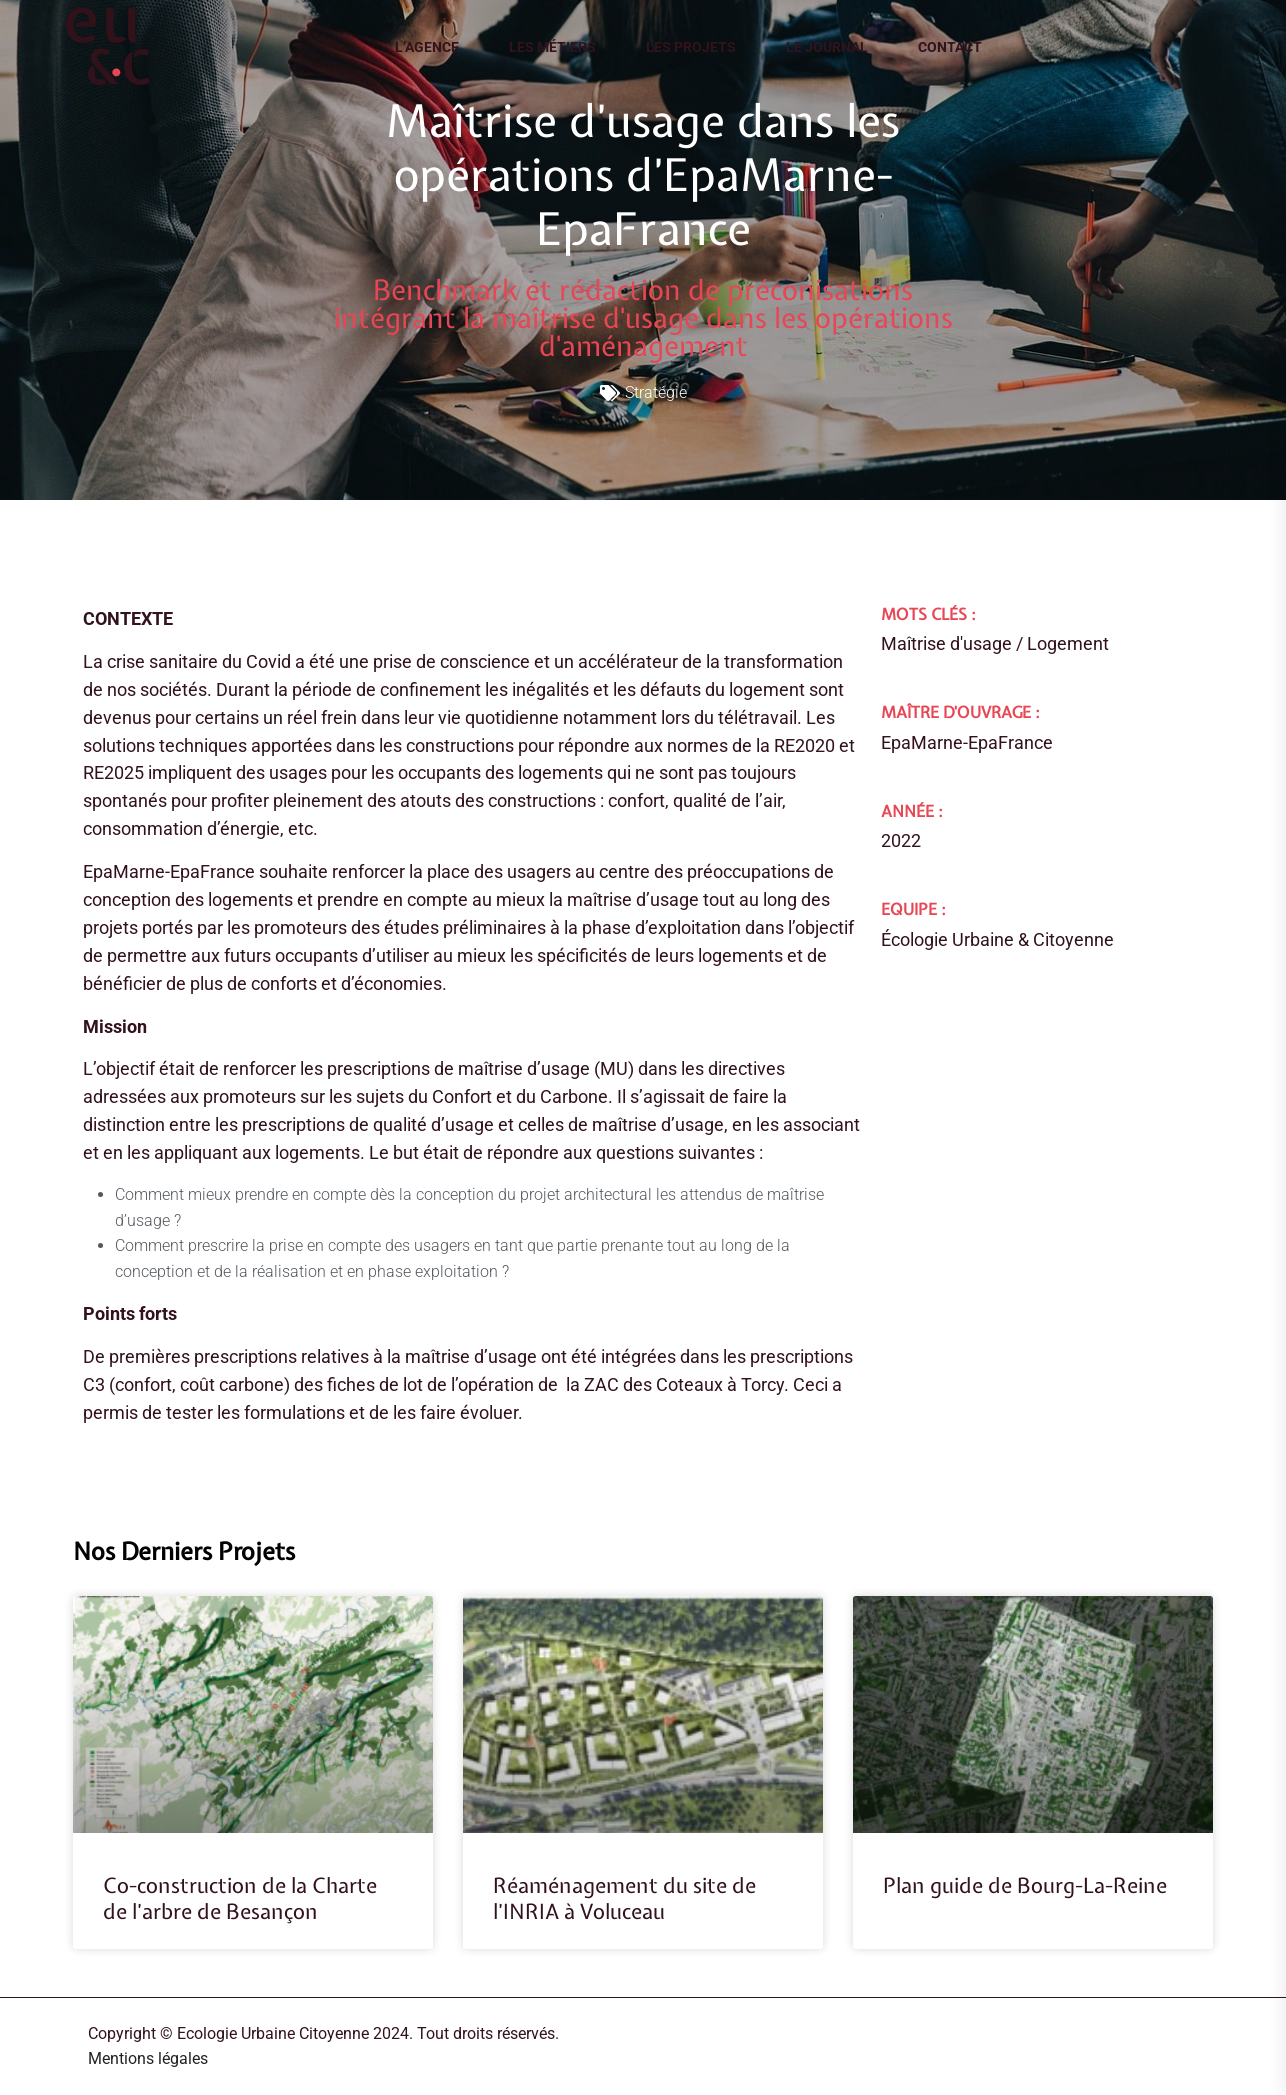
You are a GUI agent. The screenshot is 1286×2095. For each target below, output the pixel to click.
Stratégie (656, 392)
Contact (950, 47)
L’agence (427, 47)
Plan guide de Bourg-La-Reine (1025, 1885)
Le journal (827, 47)
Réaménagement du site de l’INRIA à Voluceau (624, 1898)
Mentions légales (148, 2058)
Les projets (691, 47)
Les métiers (552, 47)
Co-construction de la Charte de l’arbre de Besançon (240, 1898)
